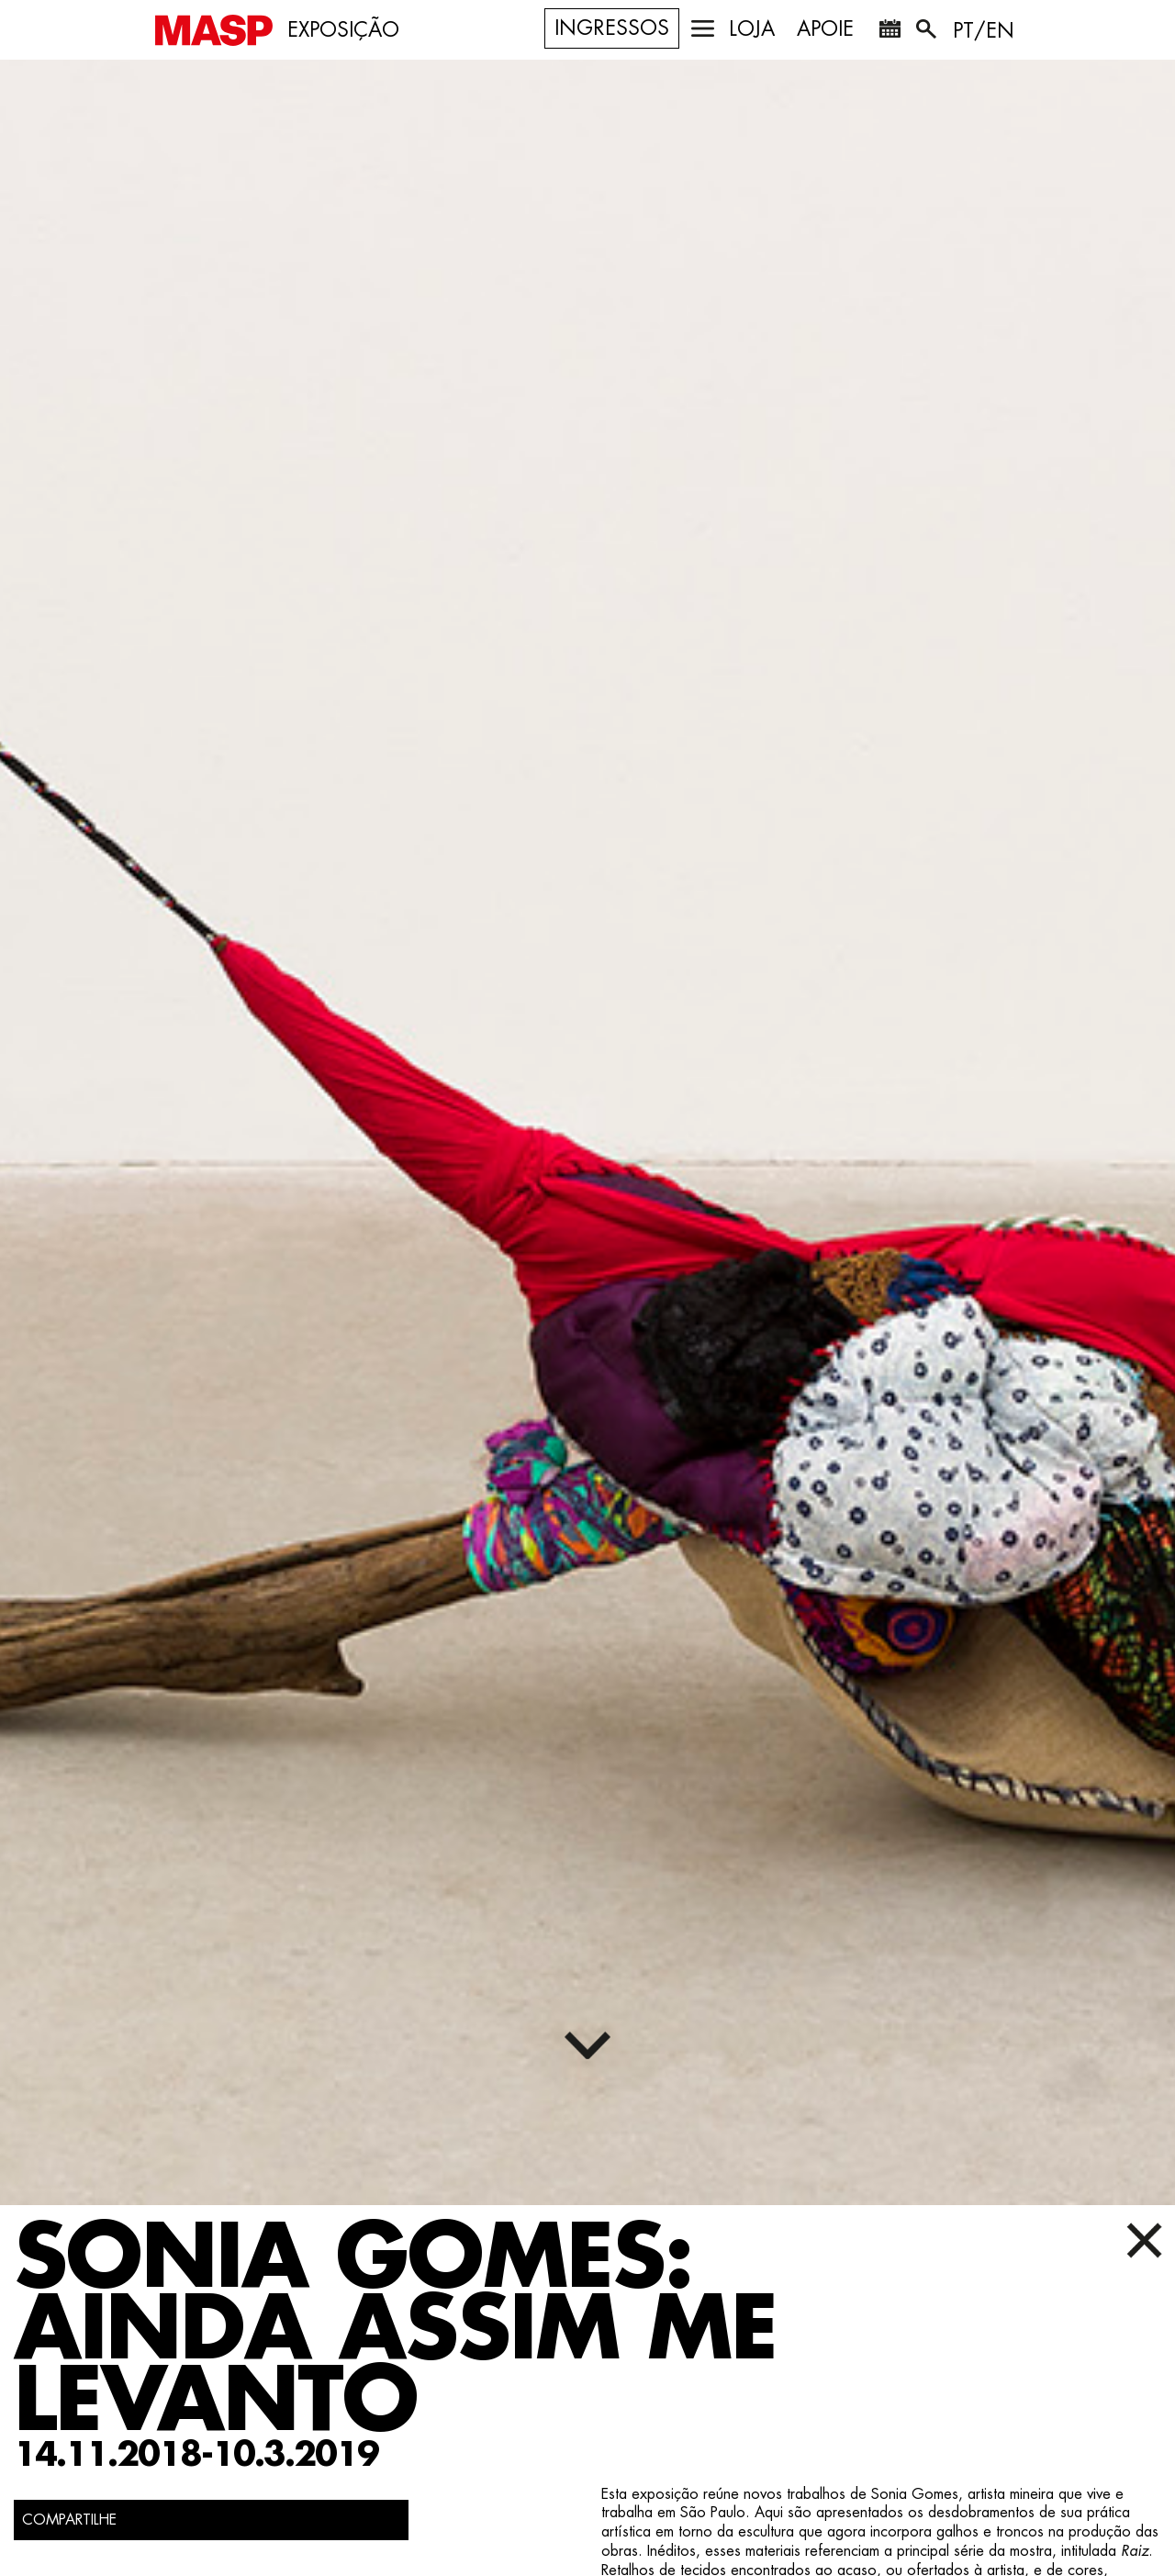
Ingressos (611, 28)
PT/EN (983, 31)
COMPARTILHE (69, 2520)
